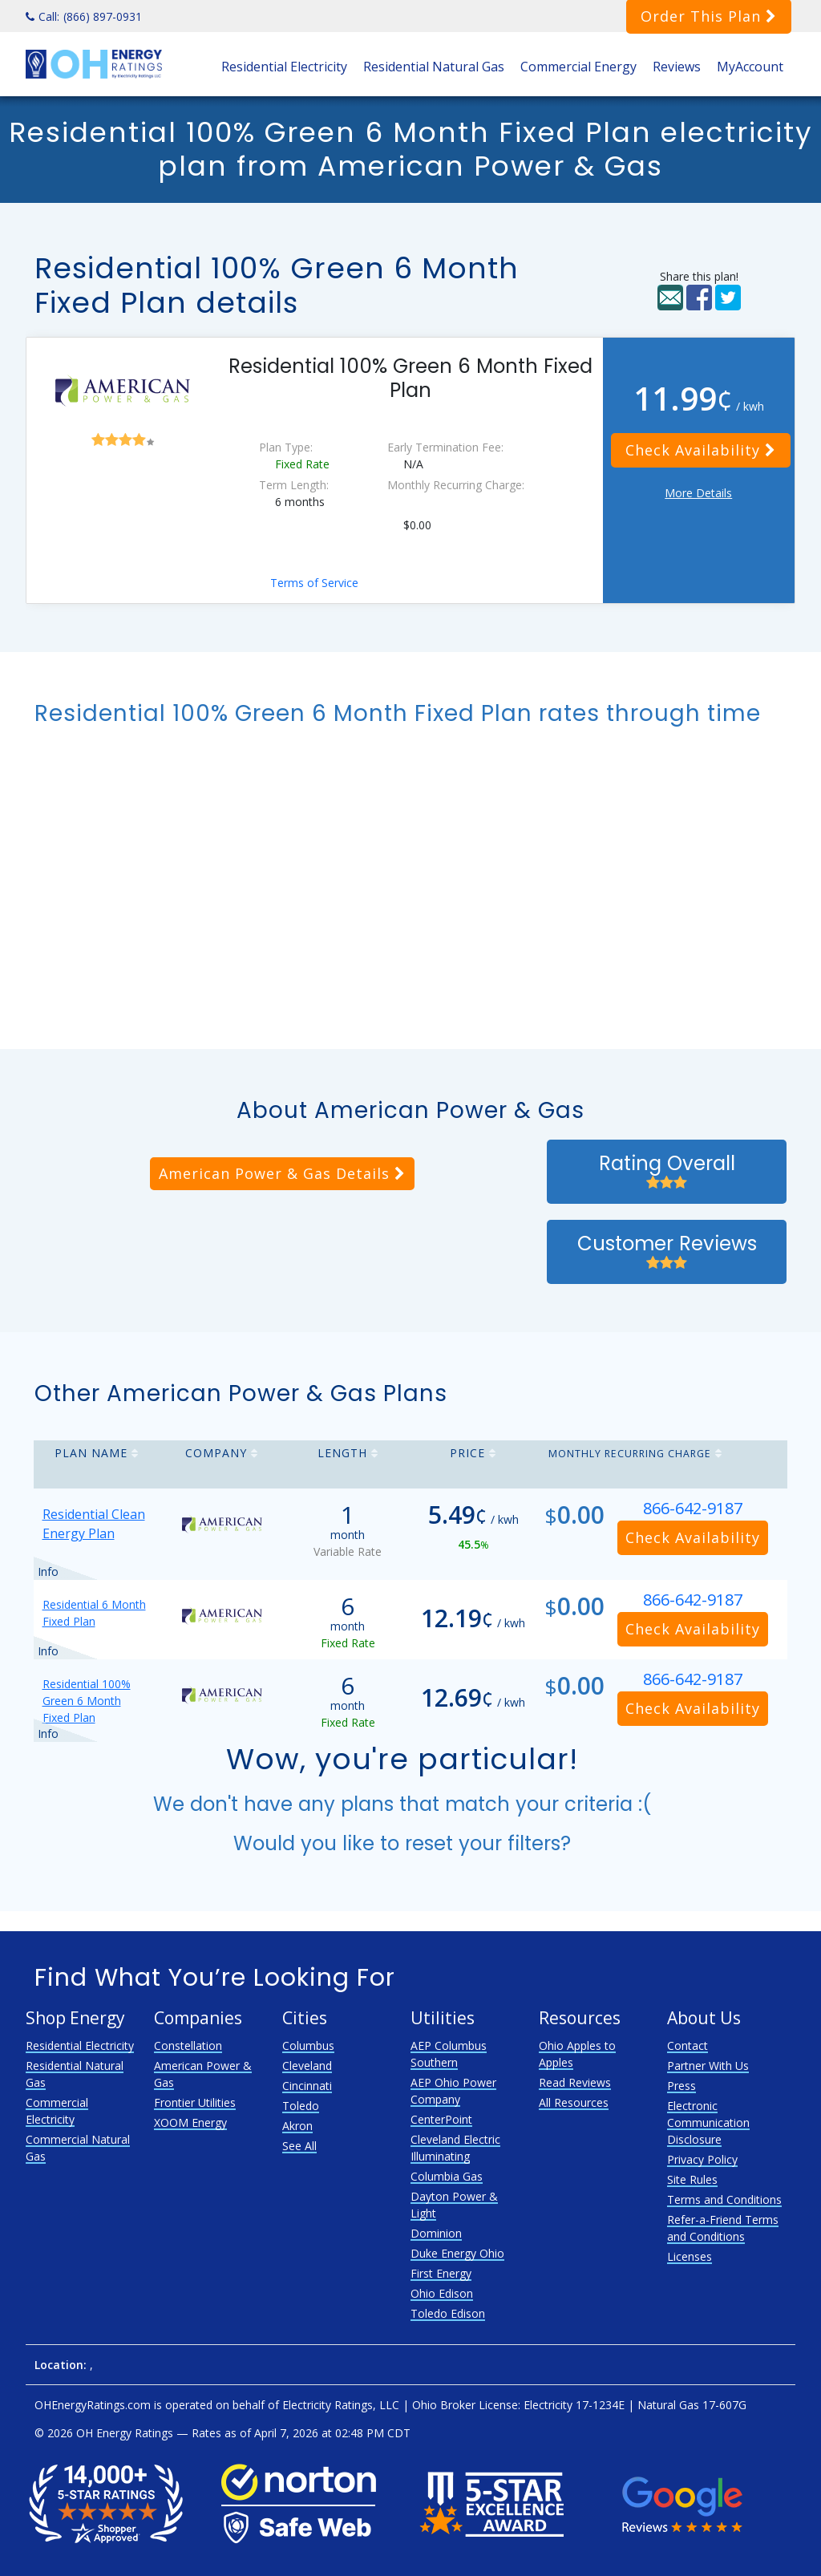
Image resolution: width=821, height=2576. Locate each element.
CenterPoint (441, 2119)
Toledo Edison (447, 2313)
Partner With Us (708, 2065)
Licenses (689, 2256)
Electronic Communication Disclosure (708, 2122)
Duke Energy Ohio (457, 2253)
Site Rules (692, 2179)
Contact (687, 2045)
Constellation (188, 2045)
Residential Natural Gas (433, 66)
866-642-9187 (692, 1508)
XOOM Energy (190, 2122)
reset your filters (482, 1843)
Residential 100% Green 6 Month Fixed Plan (86, 1700)
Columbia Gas (446, 2176)
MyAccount (750, 66)
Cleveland (307, 2065)
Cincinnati (307, 2085)
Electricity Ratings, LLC (340, 2404)
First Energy (440, 2273)
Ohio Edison (441, 2293)
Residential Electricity (284, 66)
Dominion (436, 2233)
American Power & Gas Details (282, 1173)
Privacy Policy (702, 2159)
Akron (297, 2125)
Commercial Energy (578, 66)
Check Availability (700, 450)
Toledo (300, 2105)
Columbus (308, 2045)
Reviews (677, 66)
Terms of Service (314, 582)
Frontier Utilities (195, 2102)
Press (681, 2085)
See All (299, 2145)
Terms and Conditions (724, 2199)
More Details (698, 492)
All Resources (574, 2102)
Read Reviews (575, 2082)
